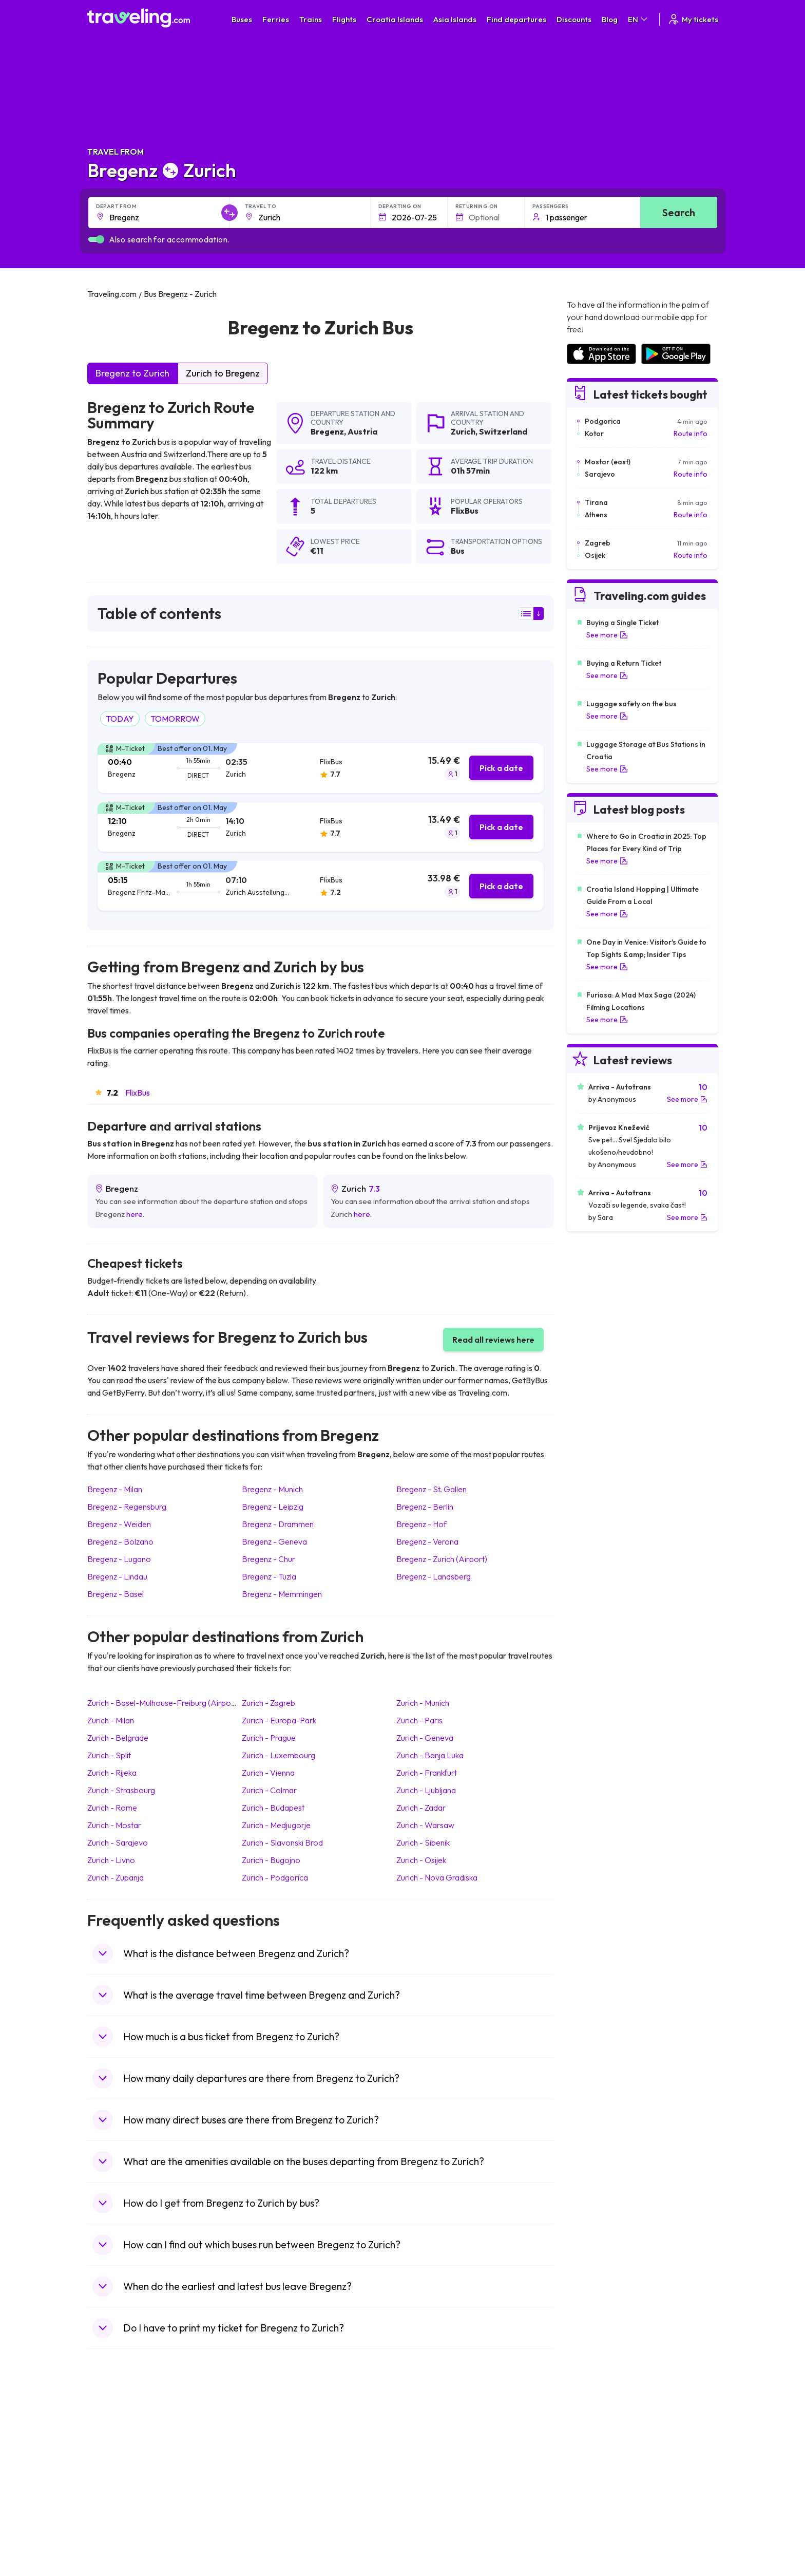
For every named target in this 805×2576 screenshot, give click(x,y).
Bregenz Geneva (274, 1541)
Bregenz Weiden (119, 1524)
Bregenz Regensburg (126, 1506)
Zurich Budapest (273, 1807)
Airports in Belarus (595, 2467)
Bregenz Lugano (119, 1559)
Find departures (516, 19)
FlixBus (137, 1092)
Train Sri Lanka (432, 2446)
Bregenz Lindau (117, 1576)
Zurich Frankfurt (426, 1773)
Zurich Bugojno (271, 1860)
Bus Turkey (267, 2532)
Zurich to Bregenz (223, 373)
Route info (690, 433)
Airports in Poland (594, 2521)
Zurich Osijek (421, 1860)
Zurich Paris (419, 1720)
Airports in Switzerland (602, 2478)
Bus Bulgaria (270, 2446)
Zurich (463, 431)
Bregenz (327, 431)
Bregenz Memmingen (282, 1594)
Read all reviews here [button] (493, 1339)
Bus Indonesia (272, 2543)
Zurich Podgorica (275, 1877)
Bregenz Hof (421, 1524)
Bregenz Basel (115, 1594)
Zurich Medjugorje (276, 1825)
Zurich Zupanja (115, 1877)
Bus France (268, 2489)
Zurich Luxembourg (278, 1755)
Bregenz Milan (114, 1489)
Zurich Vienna (268, 1773)
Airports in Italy (590, 2489)
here (134, 1214)
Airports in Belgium (595, 2532)
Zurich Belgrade (117, 1738)
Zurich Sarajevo (117, 1842)
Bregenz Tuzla (269, 1576)
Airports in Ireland (594, 2456)
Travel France (115, 2500)
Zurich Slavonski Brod (282, 1842)
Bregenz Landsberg (433, 1576)
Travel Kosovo (116, 2543)
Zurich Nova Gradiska (436, 1877)
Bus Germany (272, 2456)
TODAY (120, 718)
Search (678, 212)
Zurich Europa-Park (279, 1720)
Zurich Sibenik (423, 1842)
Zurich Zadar (421, 1807)
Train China (426, 2456)
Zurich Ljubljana (426, 1790)
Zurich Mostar (114, 1825)
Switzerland (503, 431)
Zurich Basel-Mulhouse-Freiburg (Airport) (163, 1703)
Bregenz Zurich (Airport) (441, 1559)
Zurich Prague (269, 1738)
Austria (362, 431)
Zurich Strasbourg (121, 1790)
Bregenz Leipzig (272, 1506)
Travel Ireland (114, 2532)
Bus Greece (269, 2478)
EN (638, 19)
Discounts (574, 19)
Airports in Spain (592, 2435)
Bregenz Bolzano (120, 1541)
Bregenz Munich (272, 1489)
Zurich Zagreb (268, 1703)
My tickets (692, 19)
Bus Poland (268, 2510)
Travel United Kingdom (129, 2435)
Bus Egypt (266, 2500)
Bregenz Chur (268, 1559)
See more (607, 635)
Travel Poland (114, 2510)
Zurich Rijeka (112, 1773)
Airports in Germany (598, 2500)
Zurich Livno (111, 1860)
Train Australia (431, 2478)
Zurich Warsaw (425, 1825)
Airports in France (594, 2446)
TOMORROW (175, 718)
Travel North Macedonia (131, 2446)
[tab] (320, 768)
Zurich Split (109, 1755)
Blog (610, 19)
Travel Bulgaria (116, 2456)
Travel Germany (118, 2478)
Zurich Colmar (269, 1790)
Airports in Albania (595, 2510)
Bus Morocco (271, 2435)
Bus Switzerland (276, 2521)
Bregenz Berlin (424, 1506)
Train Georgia (430, 2467)
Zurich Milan (110, 1720)
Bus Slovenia (270, 2467)
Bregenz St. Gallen (431, 1489)
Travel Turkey (114, 2489)
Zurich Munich (422, 1703)
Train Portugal (431, 2435)
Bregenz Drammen (278, 1524)
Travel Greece (115, 2467)
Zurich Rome (112, 1807)
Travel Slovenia (117, 2521)
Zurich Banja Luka (430, 1755)
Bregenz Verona (427, 1541)
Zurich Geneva (424, 1738)
